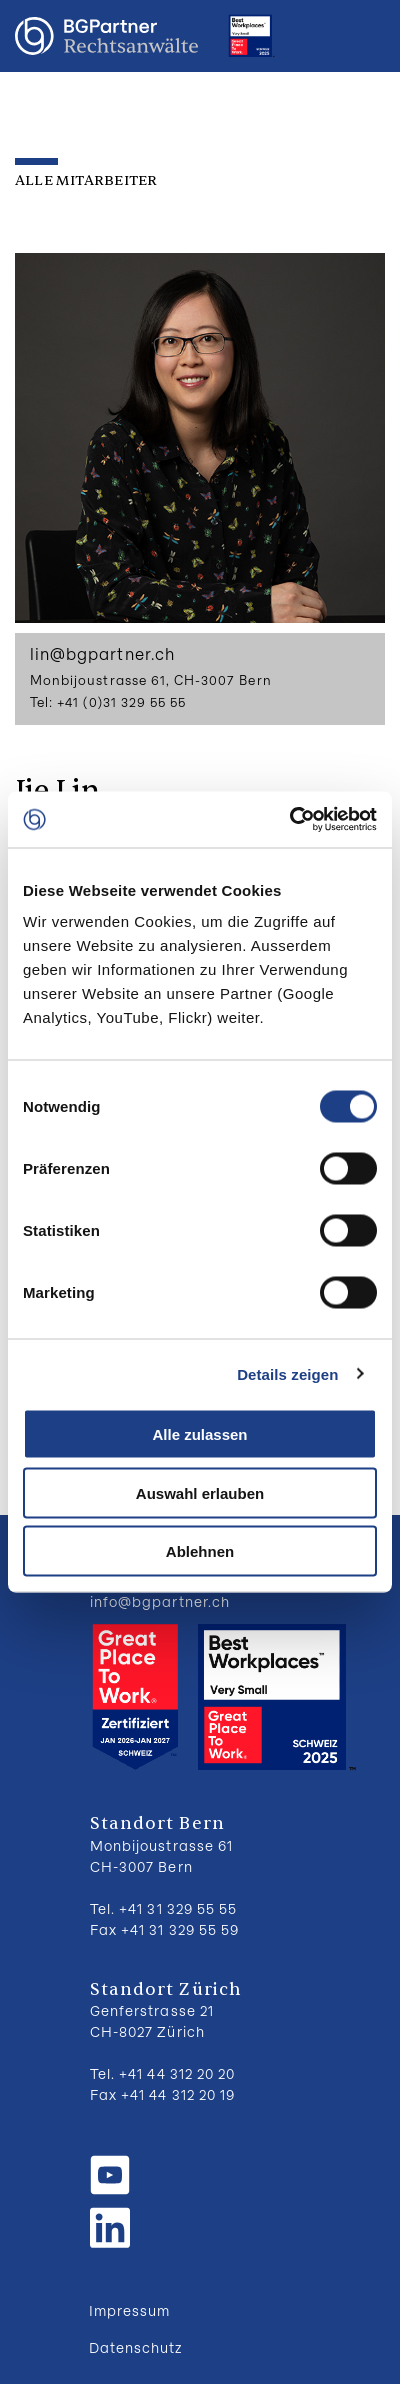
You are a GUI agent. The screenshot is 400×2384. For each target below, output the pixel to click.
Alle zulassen (199, 1434)
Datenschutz (136, 2347)
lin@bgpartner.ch (102, 653)
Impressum (129, 2310)
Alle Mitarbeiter (86, 180)
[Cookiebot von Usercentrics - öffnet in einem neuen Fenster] (289, 820)
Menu (365, 36)
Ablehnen (200, 1551)
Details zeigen (287, 1373)
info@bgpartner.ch (160, 1601)
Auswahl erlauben (200, 1492)
